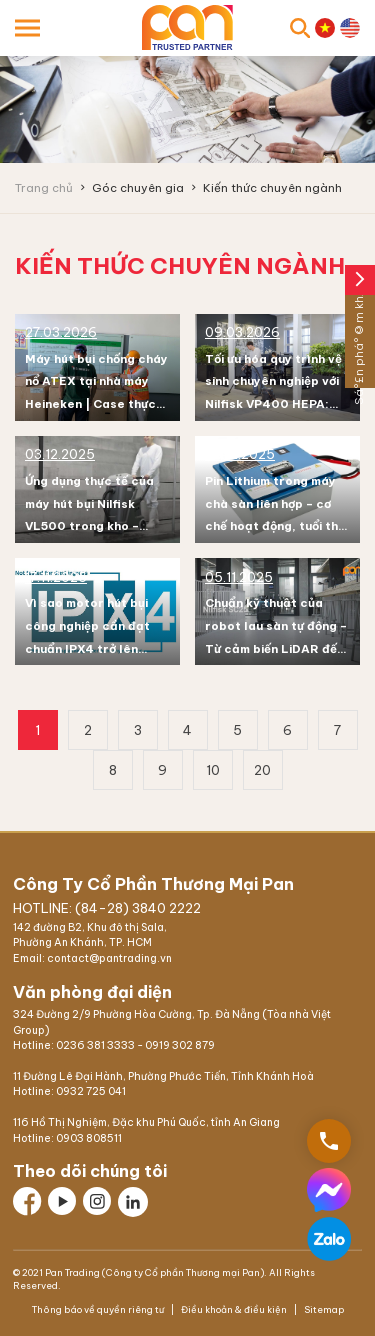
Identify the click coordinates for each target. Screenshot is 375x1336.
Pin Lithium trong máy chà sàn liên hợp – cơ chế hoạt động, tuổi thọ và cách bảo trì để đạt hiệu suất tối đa (275, 526)
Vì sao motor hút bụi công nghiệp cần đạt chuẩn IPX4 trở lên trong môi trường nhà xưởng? (89, 648)
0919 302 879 (180, 1045)
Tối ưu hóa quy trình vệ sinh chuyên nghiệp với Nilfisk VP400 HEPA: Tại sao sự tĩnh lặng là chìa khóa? (273, 404)
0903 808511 (89, 1138)
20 (262, 770)
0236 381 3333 (95, 1045)
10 (213, 770)
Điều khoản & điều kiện (234, 1309)
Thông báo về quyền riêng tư (99, 1309)
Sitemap (323, 1309)
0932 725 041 (91, 1091)
